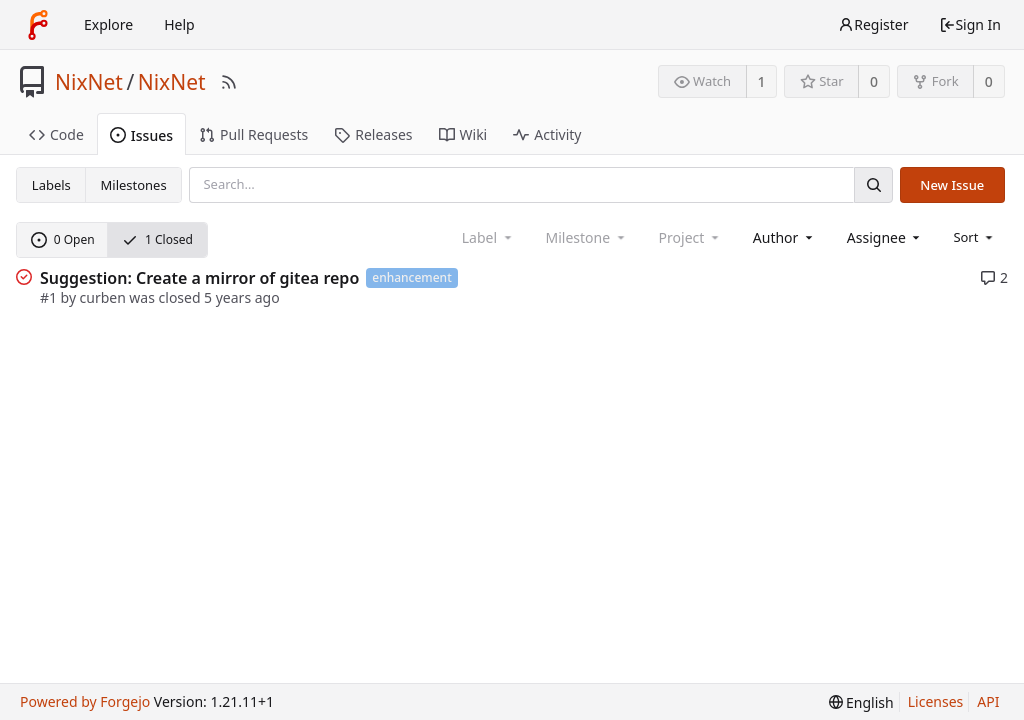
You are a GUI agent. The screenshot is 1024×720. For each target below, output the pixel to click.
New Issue (952, 185)
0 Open (63, 239)
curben (103, 297)
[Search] (873, 184)
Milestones (134, 185)
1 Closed (157, 239)
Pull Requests (253, 134)
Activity (547, 134)
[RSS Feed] (229, 82)
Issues (141, 135)
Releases (373, 134)
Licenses (936, 701)
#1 (48, 297)
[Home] (38, 25)
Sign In (970, 24)
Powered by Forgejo (85, 701)
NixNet (89, 82)
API (988, 701)
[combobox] (784, 237)
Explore (108, 24)
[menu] (974, 237)
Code (56, 134)
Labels (51, 185)
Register (873, 24)
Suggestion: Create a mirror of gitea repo (199, 278)
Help (179, 24)
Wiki (463, 134)
